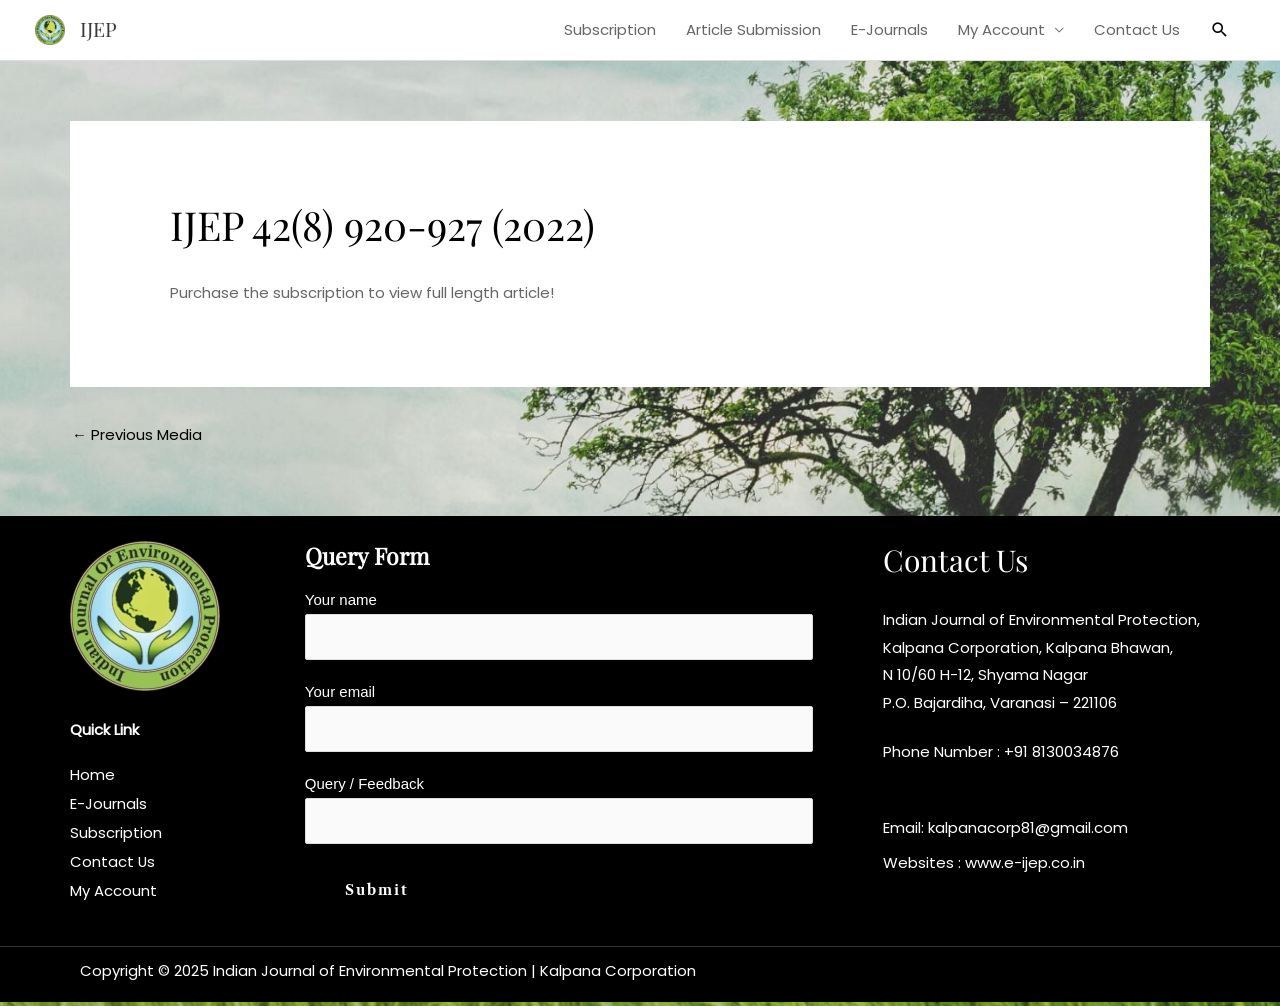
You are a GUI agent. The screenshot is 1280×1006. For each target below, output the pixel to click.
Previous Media (137, 434)
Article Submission (753, 29)
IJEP (99, 29)
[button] (1220, 30)
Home (92, 775)
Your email (559, 719)
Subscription (610, 29)
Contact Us (1137, 29)
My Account (1001, 29)
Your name (559, 626)
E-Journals (889, 29)
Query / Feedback (559, 813)
